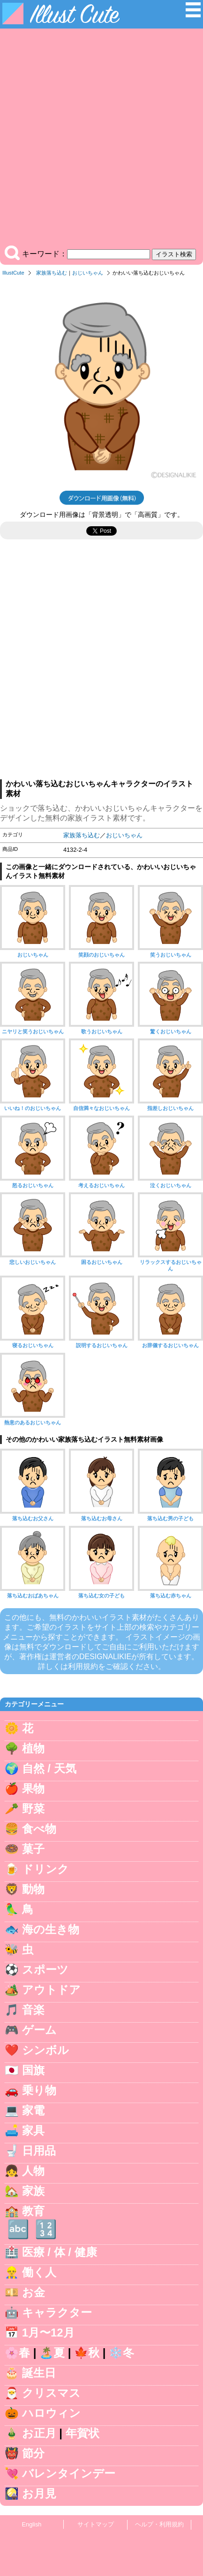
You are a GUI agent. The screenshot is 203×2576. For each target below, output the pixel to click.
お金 (33, 2292)
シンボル (45, 2050)
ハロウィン (51, 2413)
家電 (33, 2110)
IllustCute (13, 273)
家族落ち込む (51, 273)
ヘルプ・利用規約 (159, 2524)
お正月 (39, 2433)
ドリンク (45, 1869)
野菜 (33, 1808)
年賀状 (82, 2433)
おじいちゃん (87, 273)
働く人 (39, 2272)
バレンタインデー (68, 2473)
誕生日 (39, 2372)
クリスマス (51, 2393)
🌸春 (17, 2352)
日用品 (39, 2150)
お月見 (39, 2493)
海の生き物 (50, 1929)
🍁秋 (86, 2352)
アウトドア (51, 1989)
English (32, 2524)
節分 (33, 2453)
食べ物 (39, 1828)
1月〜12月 (48, 2332)
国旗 (33, 2070)
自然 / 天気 (49, 1768)
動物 (33, 1889)
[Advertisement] (101, 139)
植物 (33, 1748)
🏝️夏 (52, 2352)
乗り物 (39, 2090)
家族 (33, 2190)
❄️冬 (121, 2352)
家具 (33, 2130)
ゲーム (39, 2030)
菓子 (33, 1849)
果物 (33, 1788)
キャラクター (57, 2312)
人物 (33, 2170)
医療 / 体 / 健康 (59, 2252)
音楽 (33, 2009)
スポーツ (45, 1969)
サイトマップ (95, 2524)
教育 (33, 2211)
